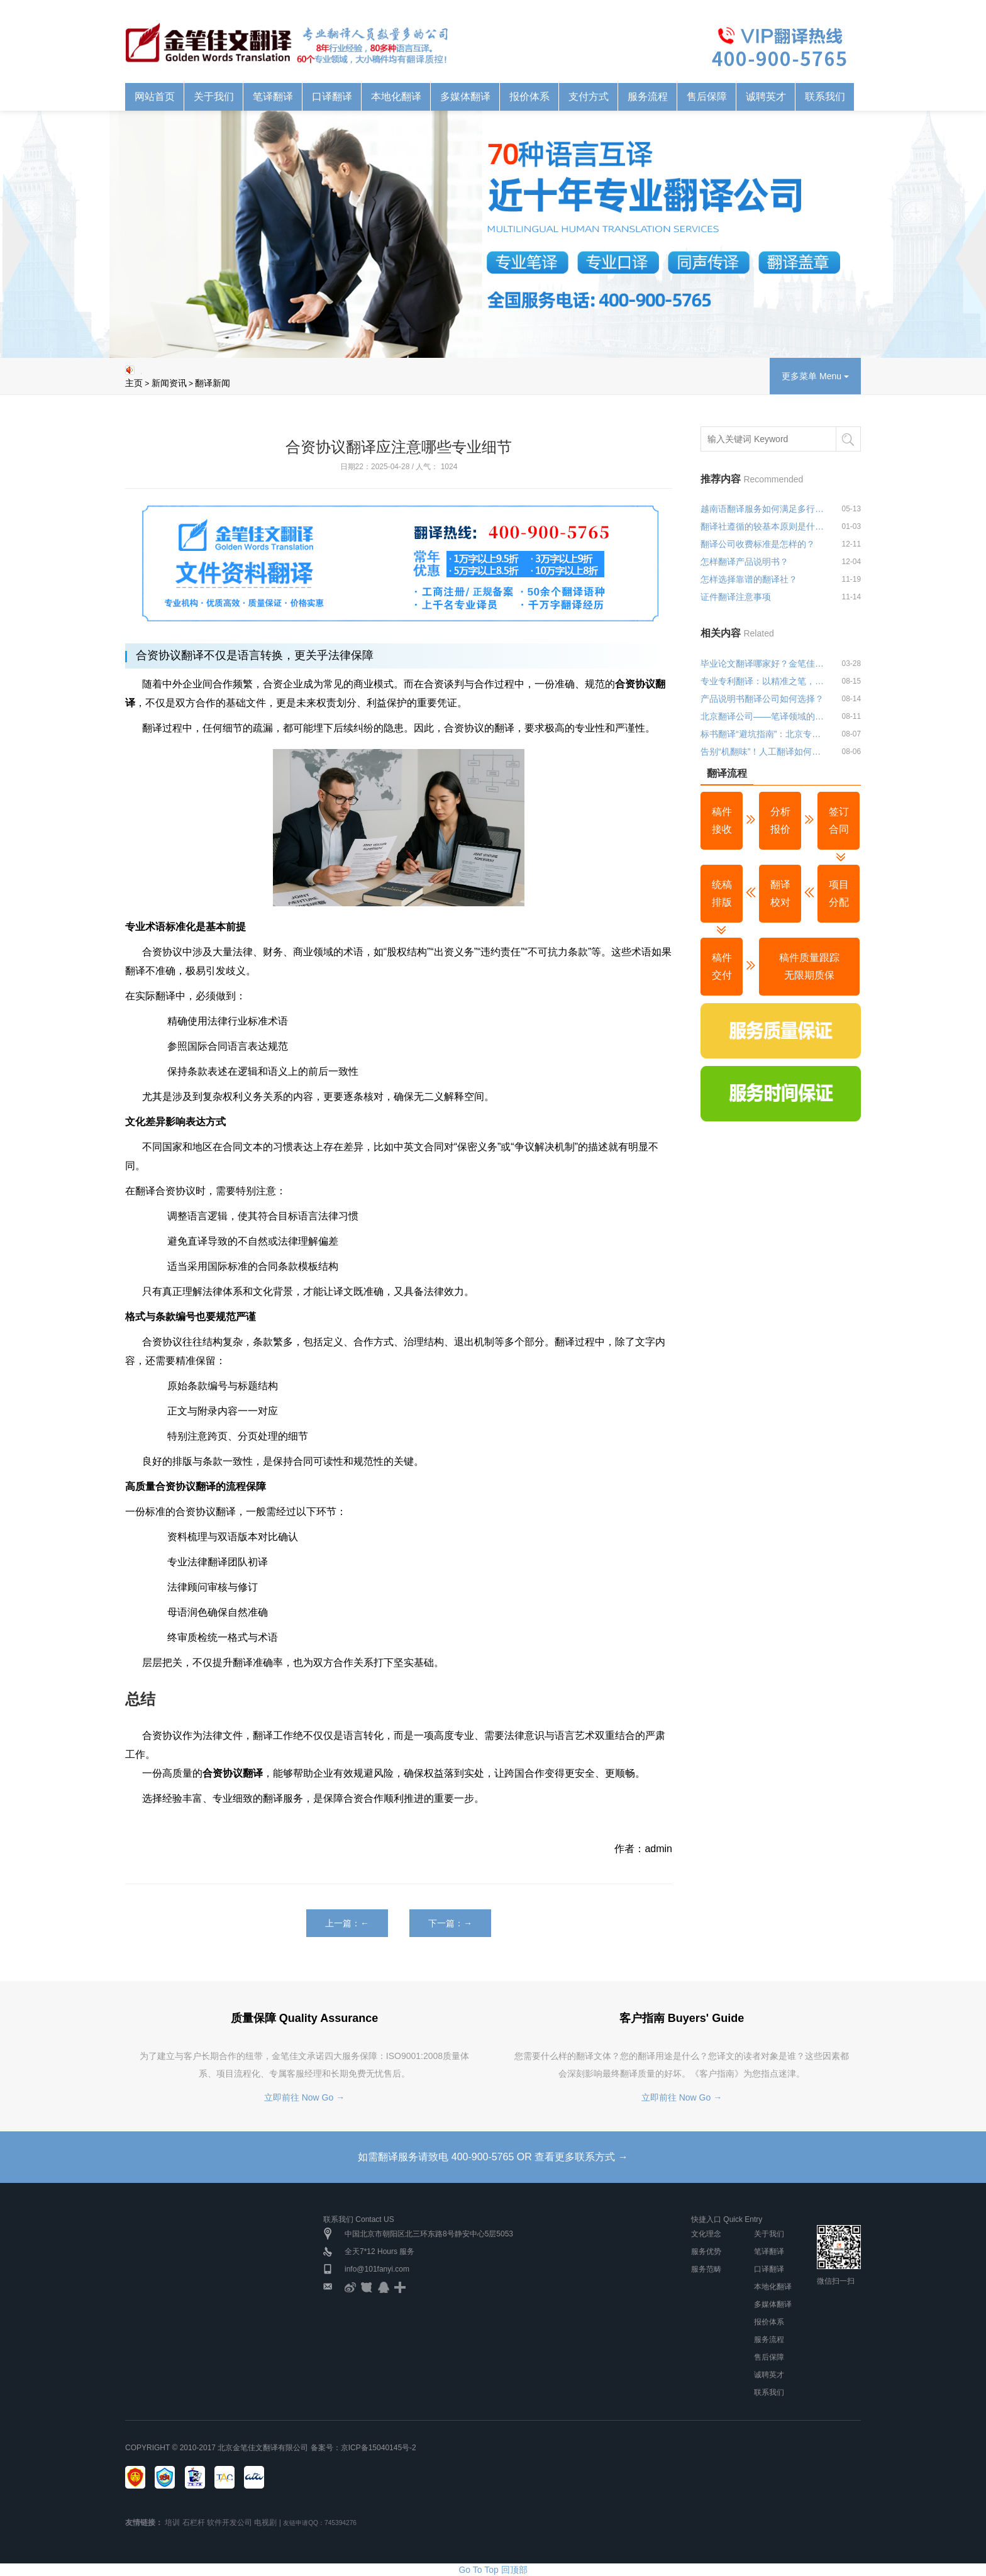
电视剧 (265, 2522)
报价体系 (529, 96)
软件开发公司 (229, 2522)
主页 (134, 383)
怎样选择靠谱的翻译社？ (749, 579)
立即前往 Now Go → (304, 2097)
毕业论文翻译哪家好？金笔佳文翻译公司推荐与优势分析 (765, 663)
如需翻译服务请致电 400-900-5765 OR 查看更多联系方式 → (493, 2156)
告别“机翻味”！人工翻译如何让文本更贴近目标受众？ (765, 752)
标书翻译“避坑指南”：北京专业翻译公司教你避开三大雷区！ (765, 734)
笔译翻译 (273, 96)
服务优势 (706, 2251)
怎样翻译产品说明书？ (745, 562)
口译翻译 (332, 96)
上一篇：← (347, 1923)
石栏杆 (193, 2522)
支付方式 (588, 96)
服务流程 (648, 96)
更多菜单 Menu (815, 376)
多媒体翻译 (465, 96)
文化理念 (706, 2233)
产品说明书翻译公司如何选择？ (762, 699)
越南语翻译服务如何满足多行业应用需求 (765, 509)
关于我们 (214, 96)
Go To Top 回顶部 (492, 2570)
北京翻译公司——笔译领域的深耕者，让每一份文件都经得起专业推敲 (765, 716)
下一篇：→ (450, 1923)
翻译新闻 (212, 383)
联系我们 (825, 96)
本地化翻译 (396, 96)
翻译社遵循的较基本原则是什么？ (765, 526)
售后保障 (707, 96)
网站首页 (155, 96)
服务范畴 (706, 2269)
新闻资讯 (169, 383)
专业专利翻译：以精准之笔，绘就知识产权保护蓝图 (765, 681)
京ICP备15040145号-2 (378, 2447)
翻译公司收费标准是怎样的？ (758, 544)
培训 (172, 2522)
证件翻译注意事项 (736, 597)
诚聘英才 (766, 96)
